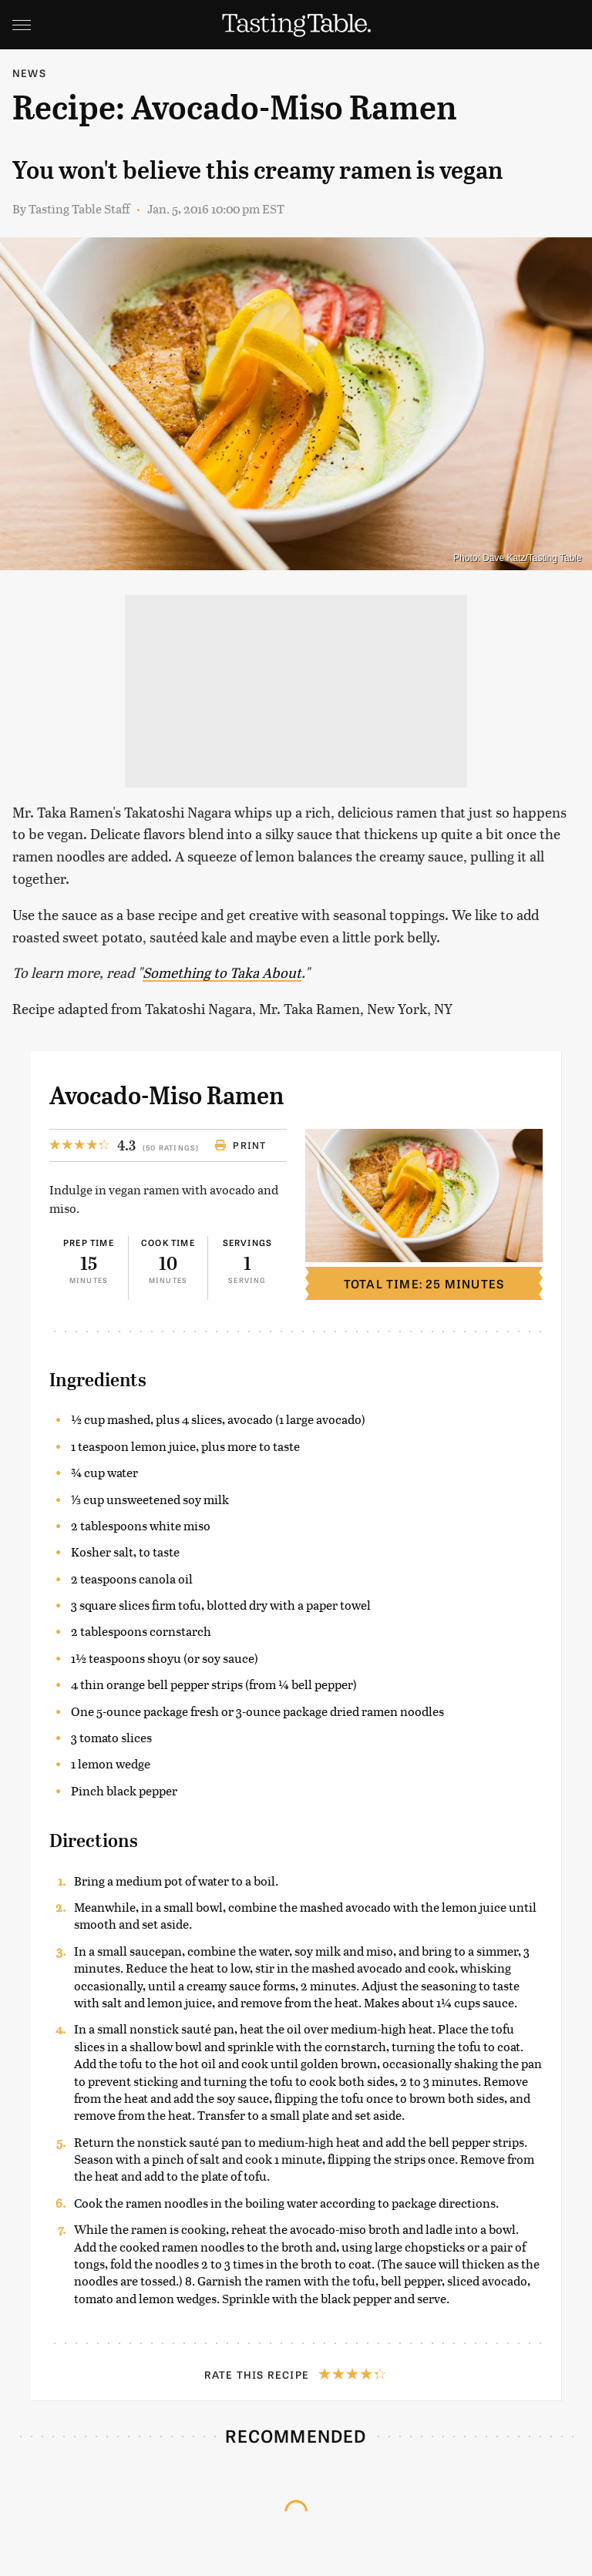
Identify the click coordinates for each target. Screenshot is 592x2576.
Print (240, 1145)
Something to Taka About (222, 972)
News (29, 73)
